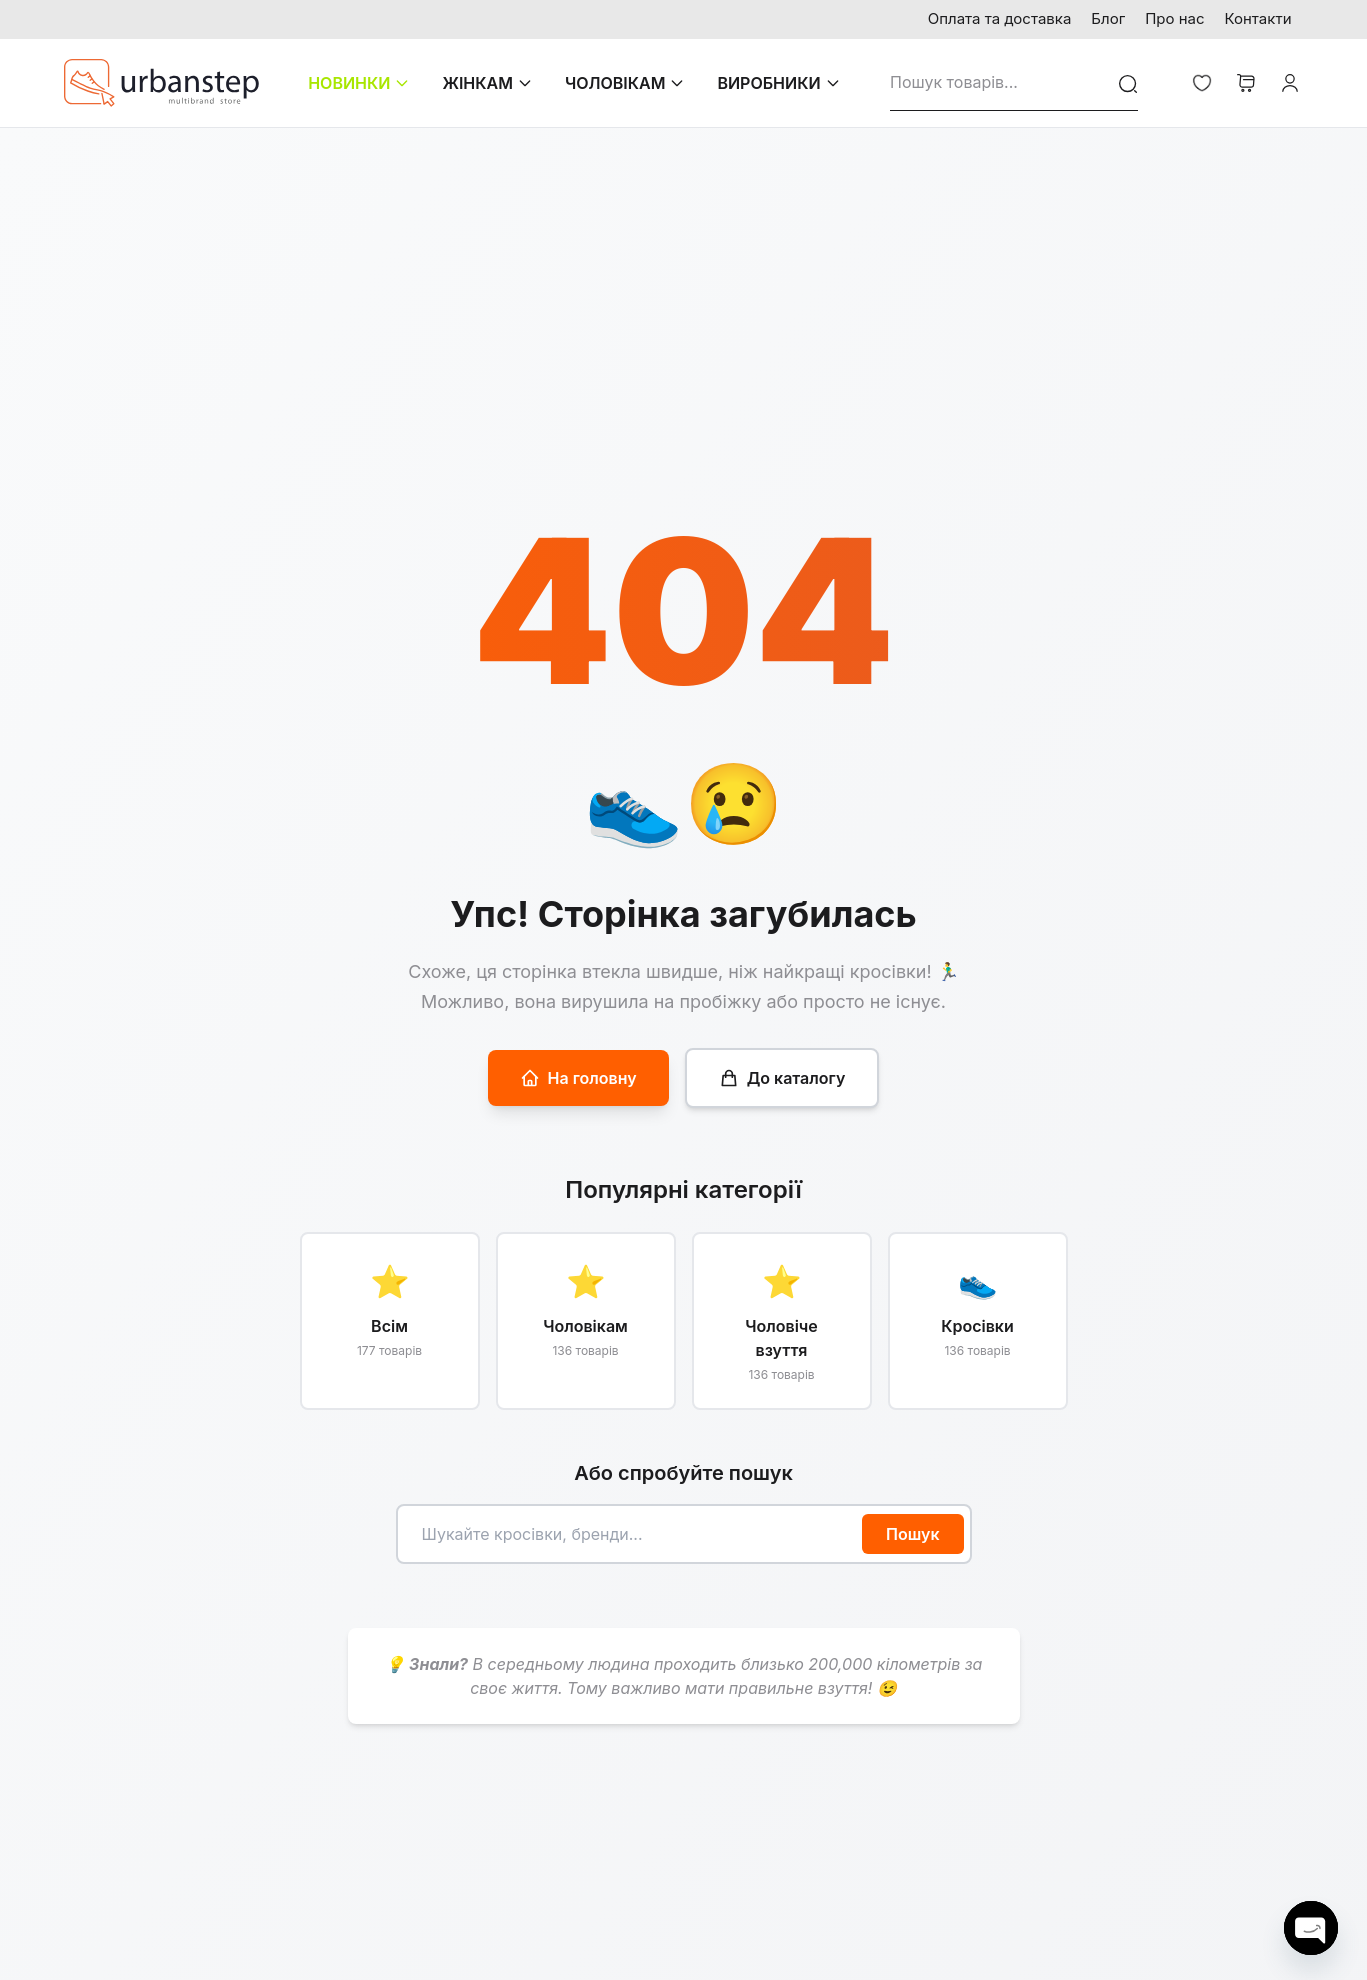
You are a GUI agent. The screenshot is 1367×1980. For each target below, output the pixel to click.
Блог (1108, 18)
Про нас (1174, 18)
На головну (578, 1078)
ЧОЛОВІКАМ (625, 83)
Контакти (1258, 18)
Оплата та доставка (1000, 18)
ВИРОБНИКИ (778, 83)
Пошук (913, 1534)
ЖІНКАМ (487, 83)
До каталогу (782, 1078)
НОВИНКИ (359, 83)
